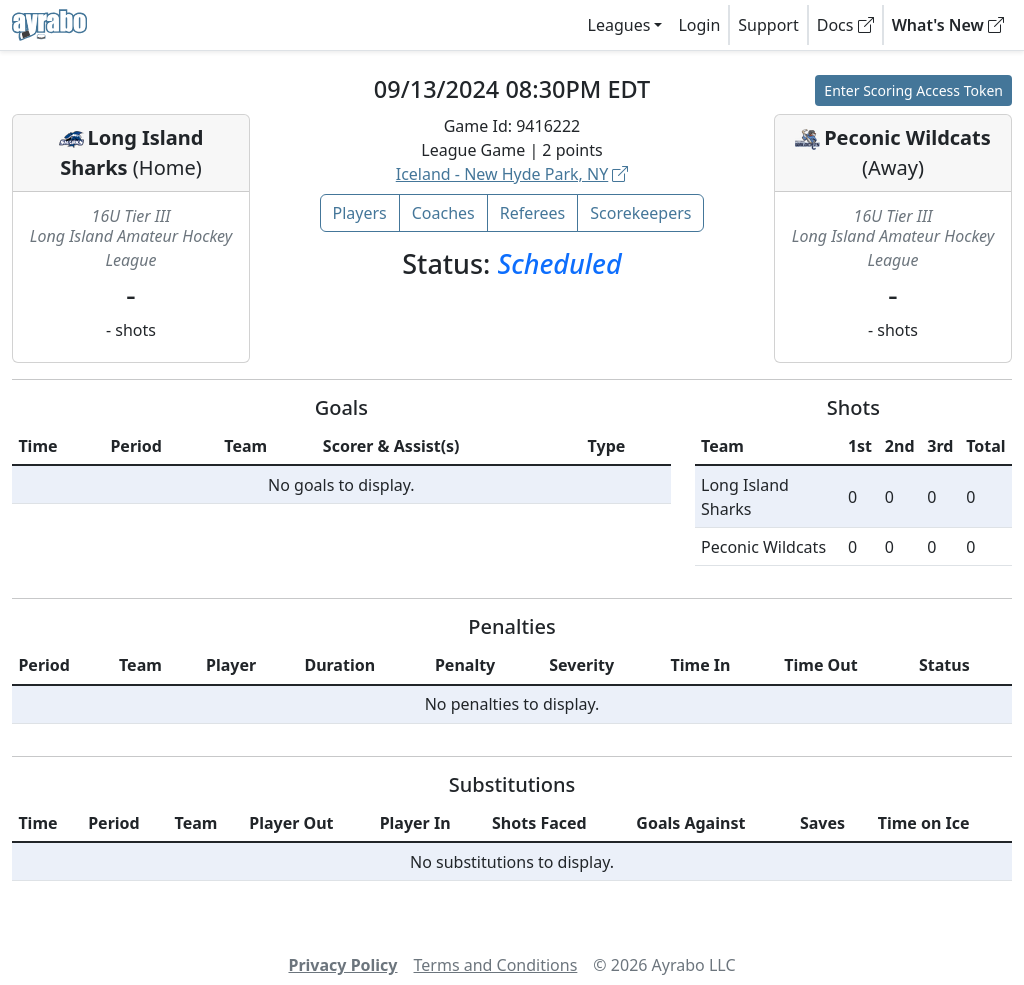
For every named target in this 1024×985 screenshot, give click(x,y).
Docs (845, 25)
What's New (948, 25)
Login (699, 25)
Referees (533, 213)
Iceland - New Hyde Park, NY (512, 174)
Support (768, 25)
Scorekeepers (640, 213)
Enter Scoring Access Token (913, 90)
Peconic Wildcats (907, 137)
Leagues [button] (619, 25)
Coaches (443, 213)
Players (360, 213)
